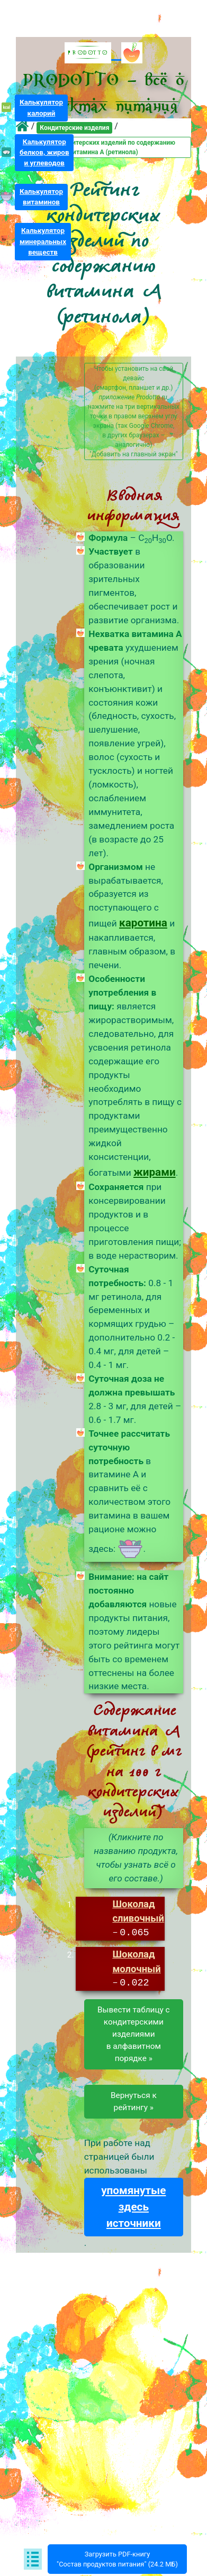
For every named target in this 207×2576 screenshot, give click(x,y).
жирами (154, 1172)
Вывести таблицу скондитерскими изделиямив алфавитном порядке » (133, 2035)
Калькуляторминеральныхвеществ (43, 241)
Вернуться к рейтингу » (134, 2102)
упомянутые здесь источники (133, 2207)
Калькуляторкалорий (41, 107)
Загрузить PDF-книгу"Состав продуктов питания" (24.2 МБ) (117, 2559)
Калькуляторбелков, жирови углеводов (44, 152)
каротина (143, 922)
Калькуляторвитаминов (41, 197)
